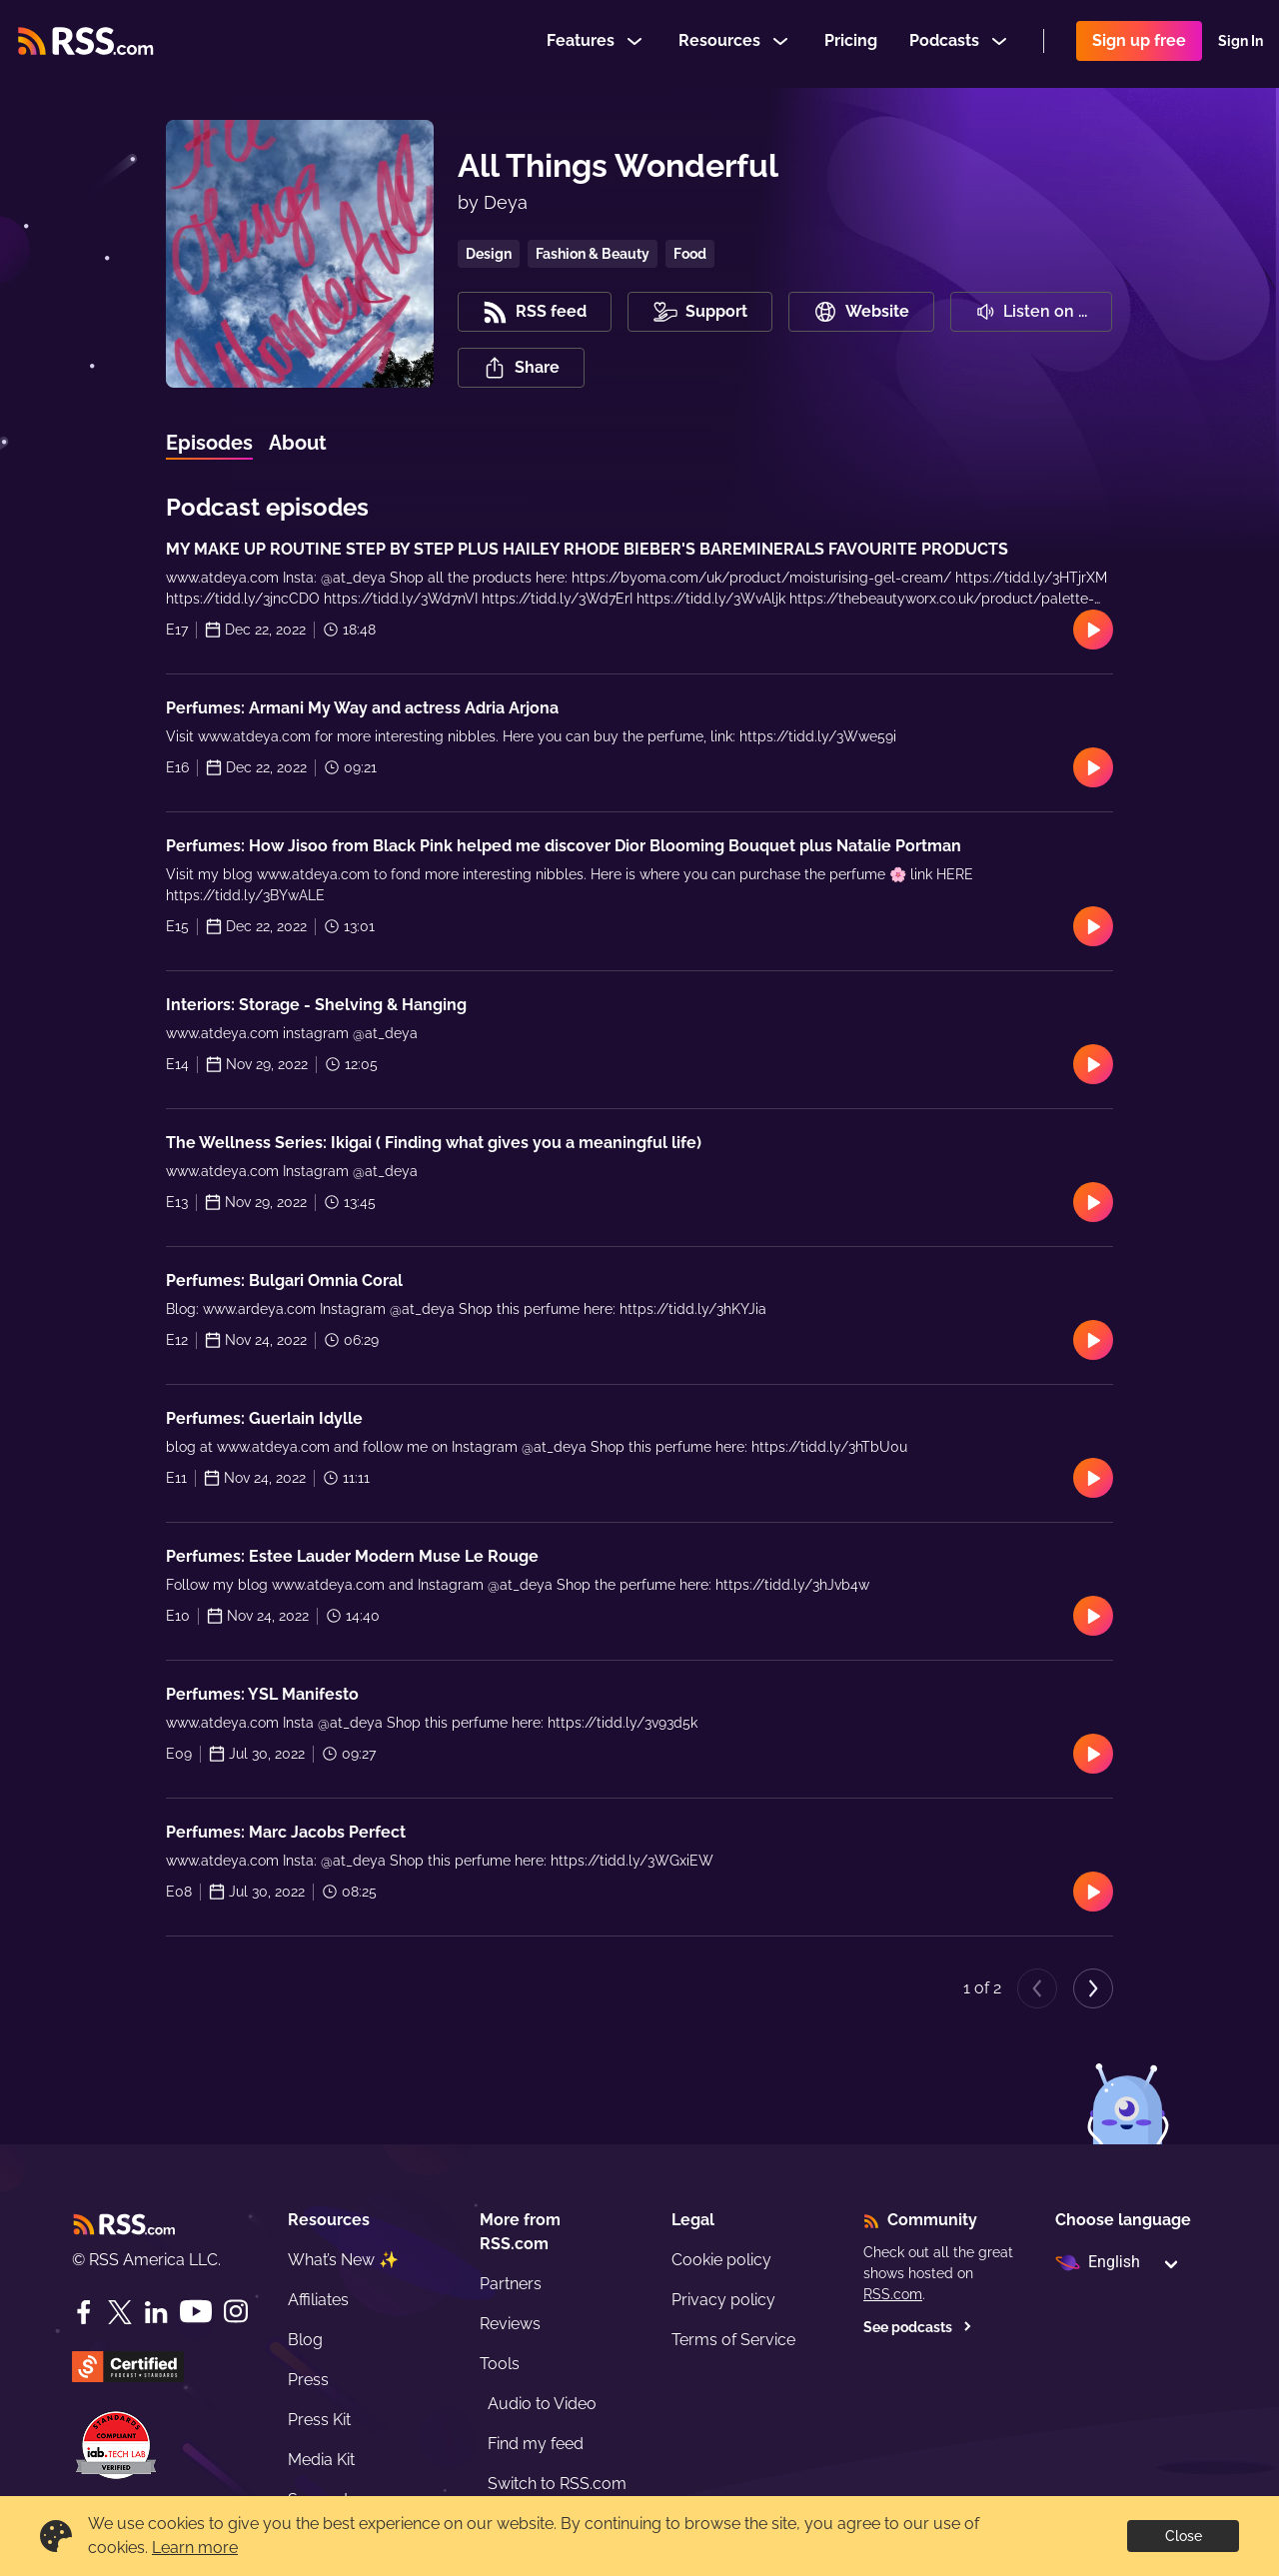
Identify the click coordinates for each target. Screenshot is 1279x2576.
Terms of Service (733, 2339)
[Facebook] (84, 2312)
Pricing (850, 43)
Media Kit (321, 2459)
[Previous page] (1037, 1988)
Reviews (510, 2323)
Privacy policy (723, 2299)
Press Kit (319, 2419)
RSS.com (892, 2294)
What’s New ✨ (343, 2259)
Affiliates (318, 2299)
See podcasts (917, 2327)
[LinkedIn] (156, 2312)
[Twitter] (120, 2312)
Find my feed (536, 2443)
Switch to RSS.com (557, 2483)
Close (1183, 2536)
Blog (305, 2339)
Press (308, 2379)
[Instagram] (236, 2311)
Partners (511, 2283)
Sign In (1240, 44)
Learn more (195, 2547)
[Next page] (1093, 1988)
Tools (500, 2363)
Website (861, 312)
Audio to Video (542, 2403)
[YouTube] (196, 2311)
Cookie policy (721, 2259)
